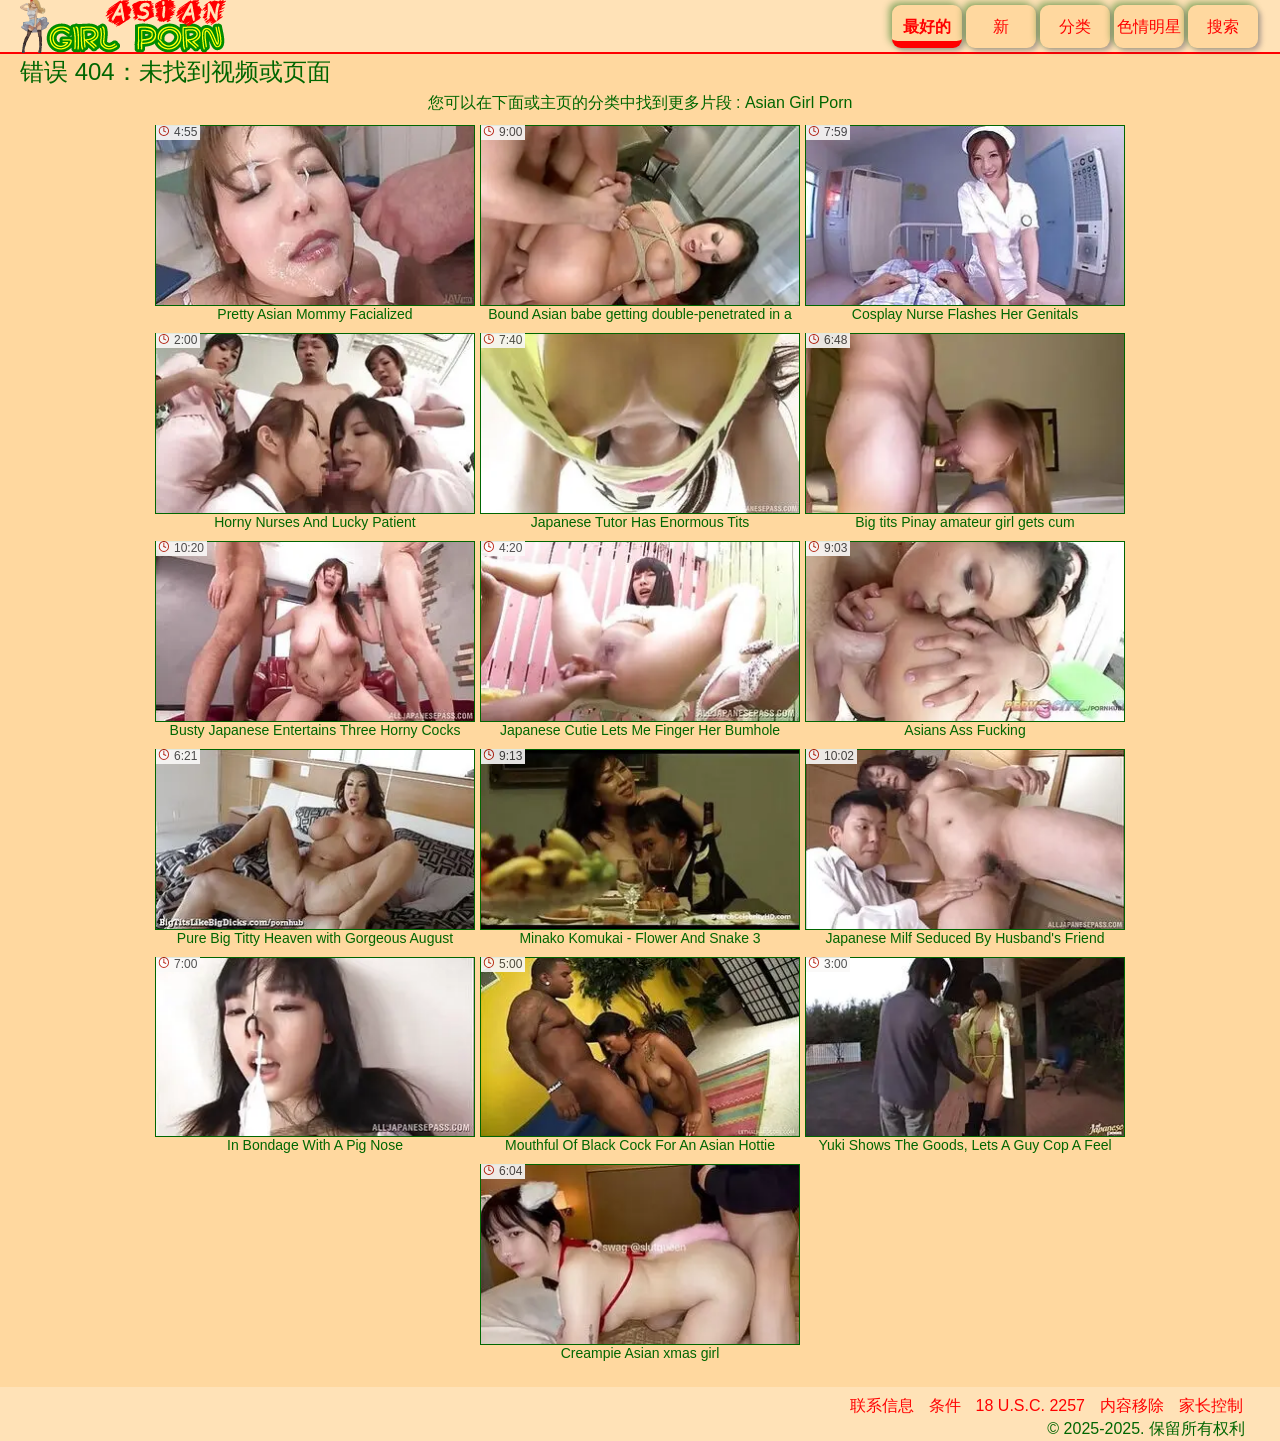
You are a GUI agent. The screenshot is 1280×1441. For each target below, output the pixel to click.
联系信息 (882, 1405)
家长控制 (1211, 1405)
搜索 (1223, 26)
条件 (945, 1405)
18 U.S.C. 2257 (1030, 1405)
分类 (1075, 26)
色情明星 (1149, 26)
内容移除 (1132, 1405)
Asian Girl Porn (799, 102)
